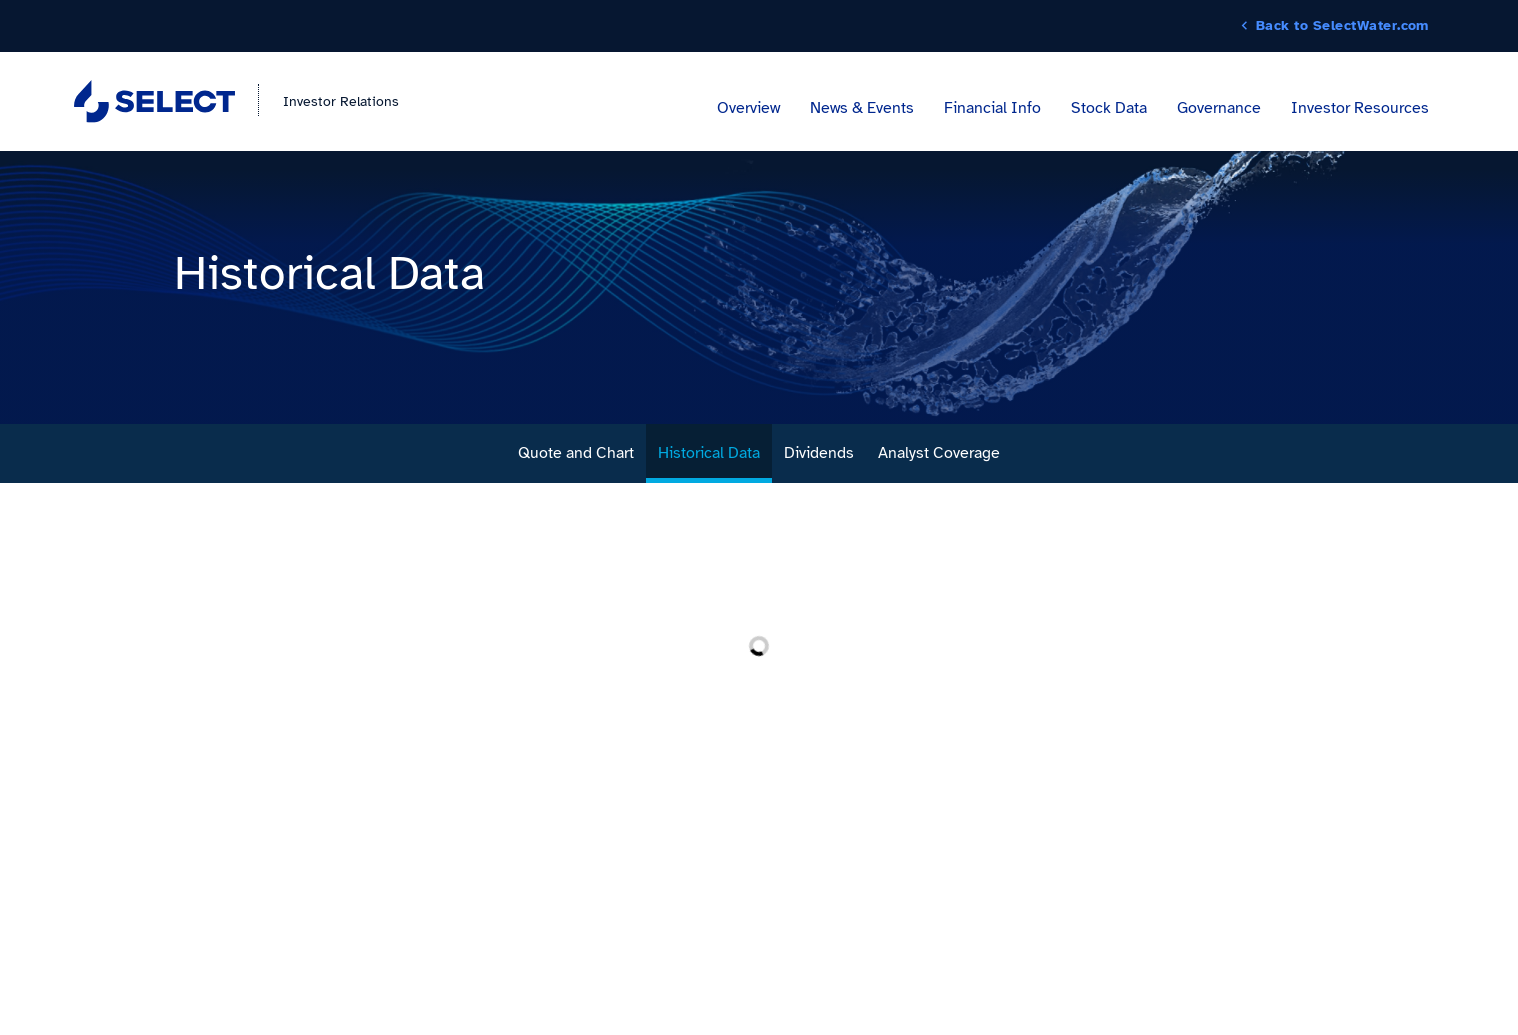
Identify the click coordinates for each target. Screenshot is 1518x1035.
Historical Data (709, 453)
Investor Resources (1360, 108)
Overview (748, 108)
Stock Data (1109, 108)
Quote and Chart (576, 453)
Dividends (819, 453)
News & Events (862, 108)
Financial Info (992, 108)
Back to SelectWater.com (1342, 25)
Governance (1219, 108)
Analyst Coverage (939, 453)
